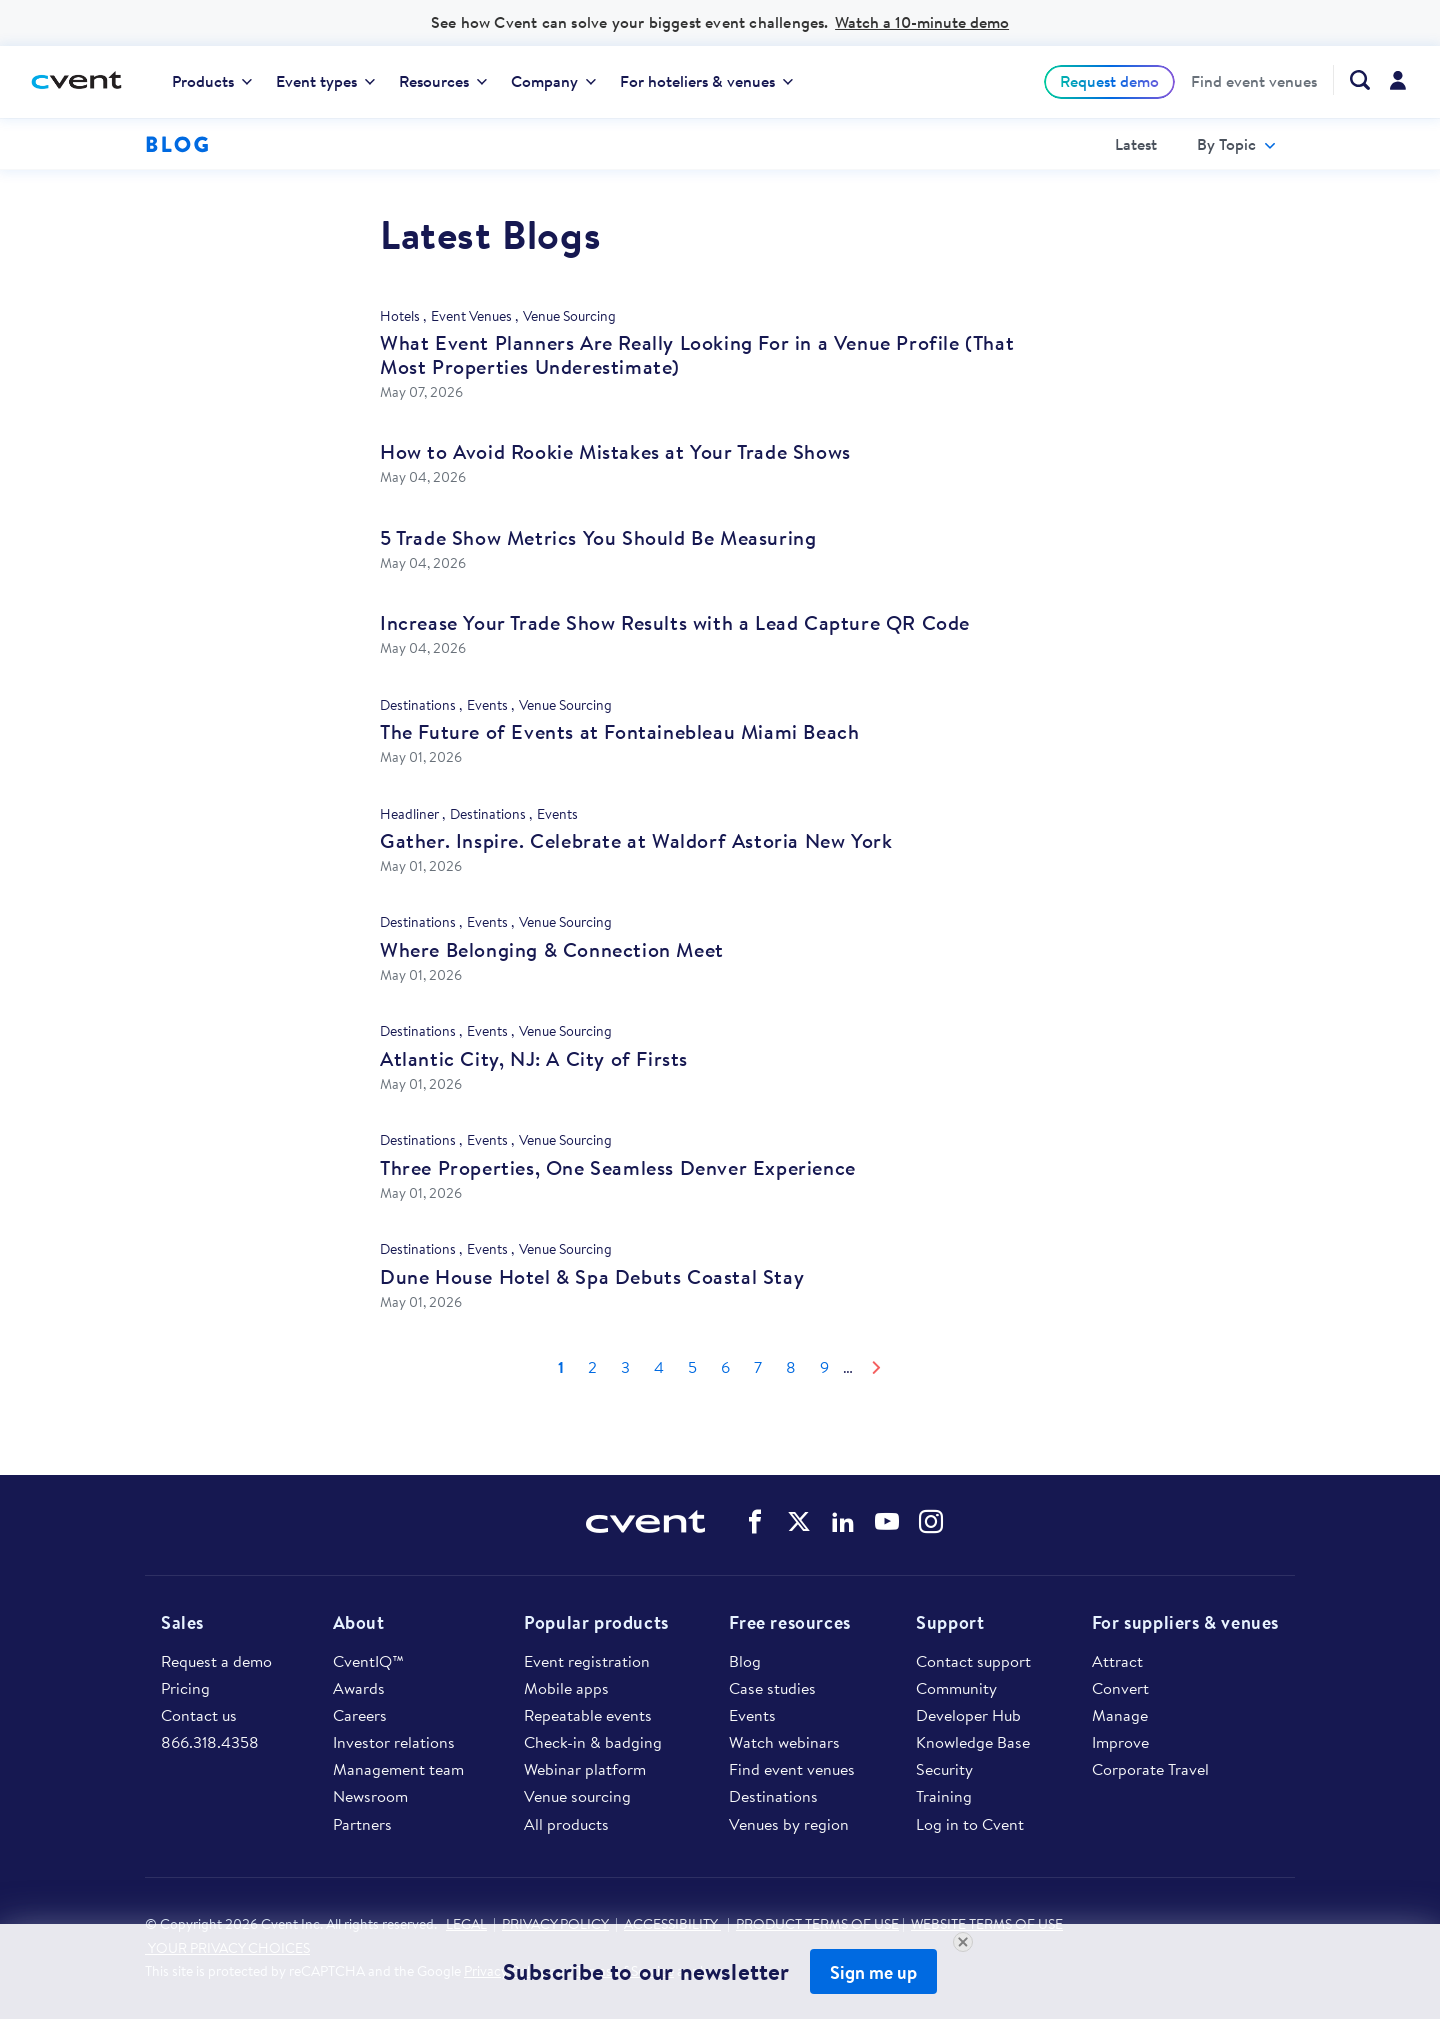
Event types (325, 81)
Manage (1120, 1715)
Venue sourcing (577, 1796)
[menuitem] (212, 82)
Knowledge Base (973, 1742)
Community (956, 1688)
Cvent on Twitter (799, 1522)
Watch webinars (784, 1742)
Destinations (773, 1796)
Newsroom (370, 1796)
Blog (745, 1661)
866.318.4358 (210, 1742)
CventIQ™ (368, 1661)
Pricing (185, 1688)
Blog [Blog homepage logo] (177, 144)
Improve (1120, 1742)
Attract (1117, 1661)
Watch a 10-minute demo (922, 22)
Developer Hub (968, 1715)
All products (566, 1824)
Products (212, 81)
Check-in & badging (593, 1742)
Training (944, 1796)
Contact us (199, 1715)
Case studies (772, 1688)
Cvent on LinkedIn (843, 1522)
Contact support (973, 1661)
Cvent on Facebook (755, 1522)
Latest (1136, 144)
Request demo (1109, 81)
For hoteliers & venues (706, 81)
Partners (362, 1824)
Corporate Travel (1150, 1769)
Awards (359, 1688)
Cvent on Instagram (931, 1522)
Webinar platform (585, 1769)
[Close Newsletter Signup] (963, 1942)
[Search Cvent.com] (1351, 80)
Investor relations (394, 1742)
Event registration (587, 1661)
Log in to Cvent (970, 1824)
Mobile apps (566, 1688)
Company (553, 81)
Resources (443, 81)
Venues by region (789, 1824)
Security (944, 1769)
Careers (360, 1715)
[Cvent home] (84, 81)
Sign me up (873, 1972)
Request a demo (216, 1661)
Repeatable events (588, 1715)
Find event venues (1254, 82)
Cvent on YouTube (887, 1522)
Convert (1120, 1688)
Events (752, 1715)
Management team (398, 1769)
